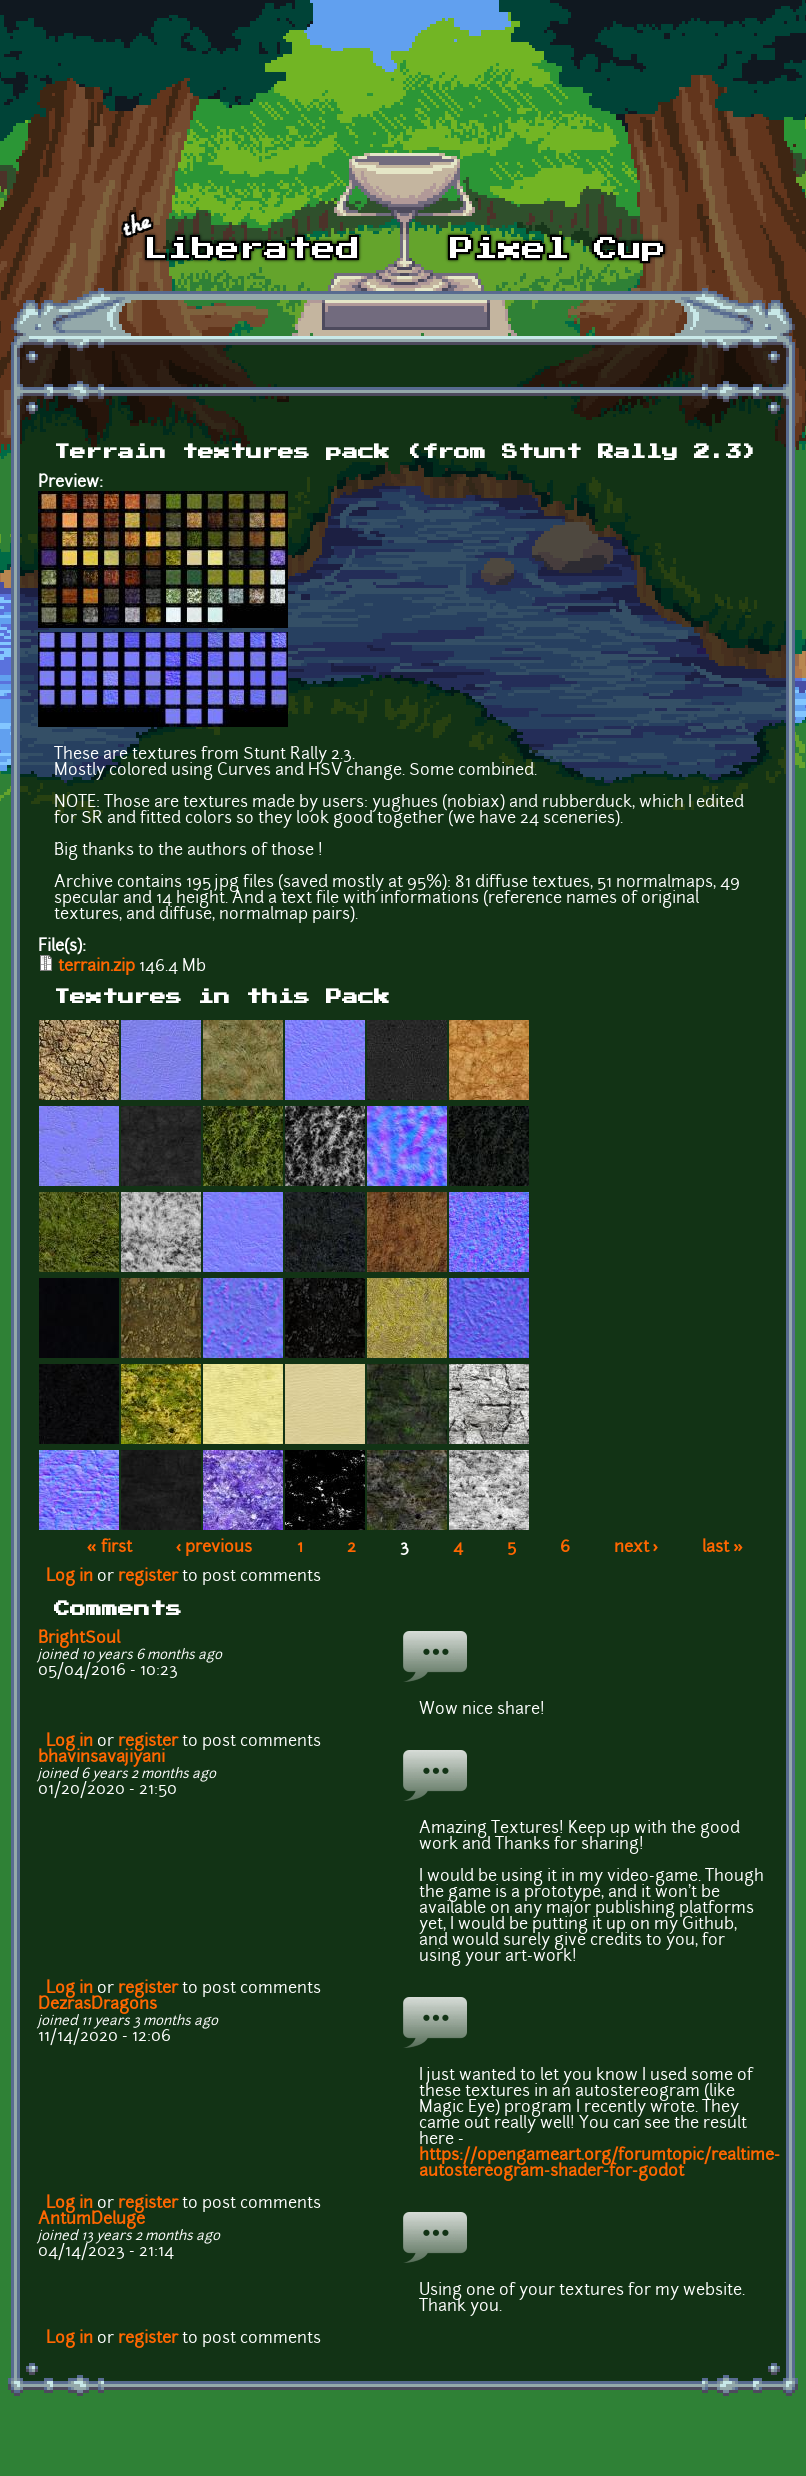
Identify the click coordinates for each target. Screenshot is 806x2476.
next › (636, 1548)
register (148, 1577)
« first (109, 1548)
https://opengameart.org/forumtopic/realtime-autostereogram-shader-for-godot (599, 2164)
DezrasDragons (97, 2005)
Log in (69, 1577)
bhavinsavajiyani (101, 1758)
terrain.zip (96, 967)
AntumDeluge (91, 2220)
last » (722, 1548)
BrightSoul (79, 1639)
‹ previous (214, 1548)
